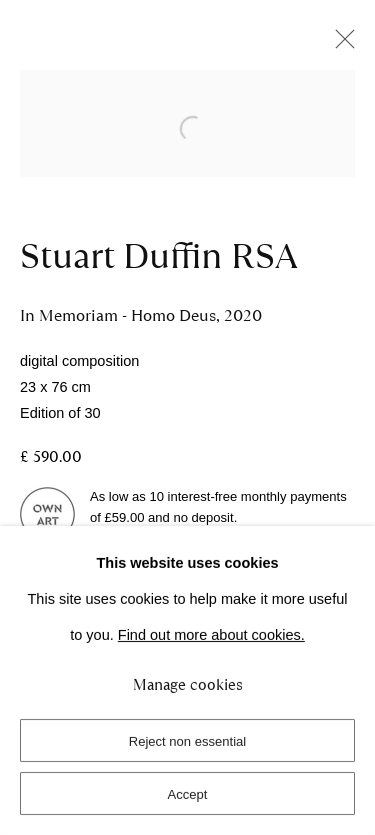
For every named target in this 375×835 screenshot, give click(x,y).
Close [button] (340, 45)
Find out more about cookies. (211, 635)
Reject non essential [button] (188, 741)
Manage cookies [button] (188, 685)
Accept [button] (188, 794)
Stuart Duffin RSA (159, 256)
